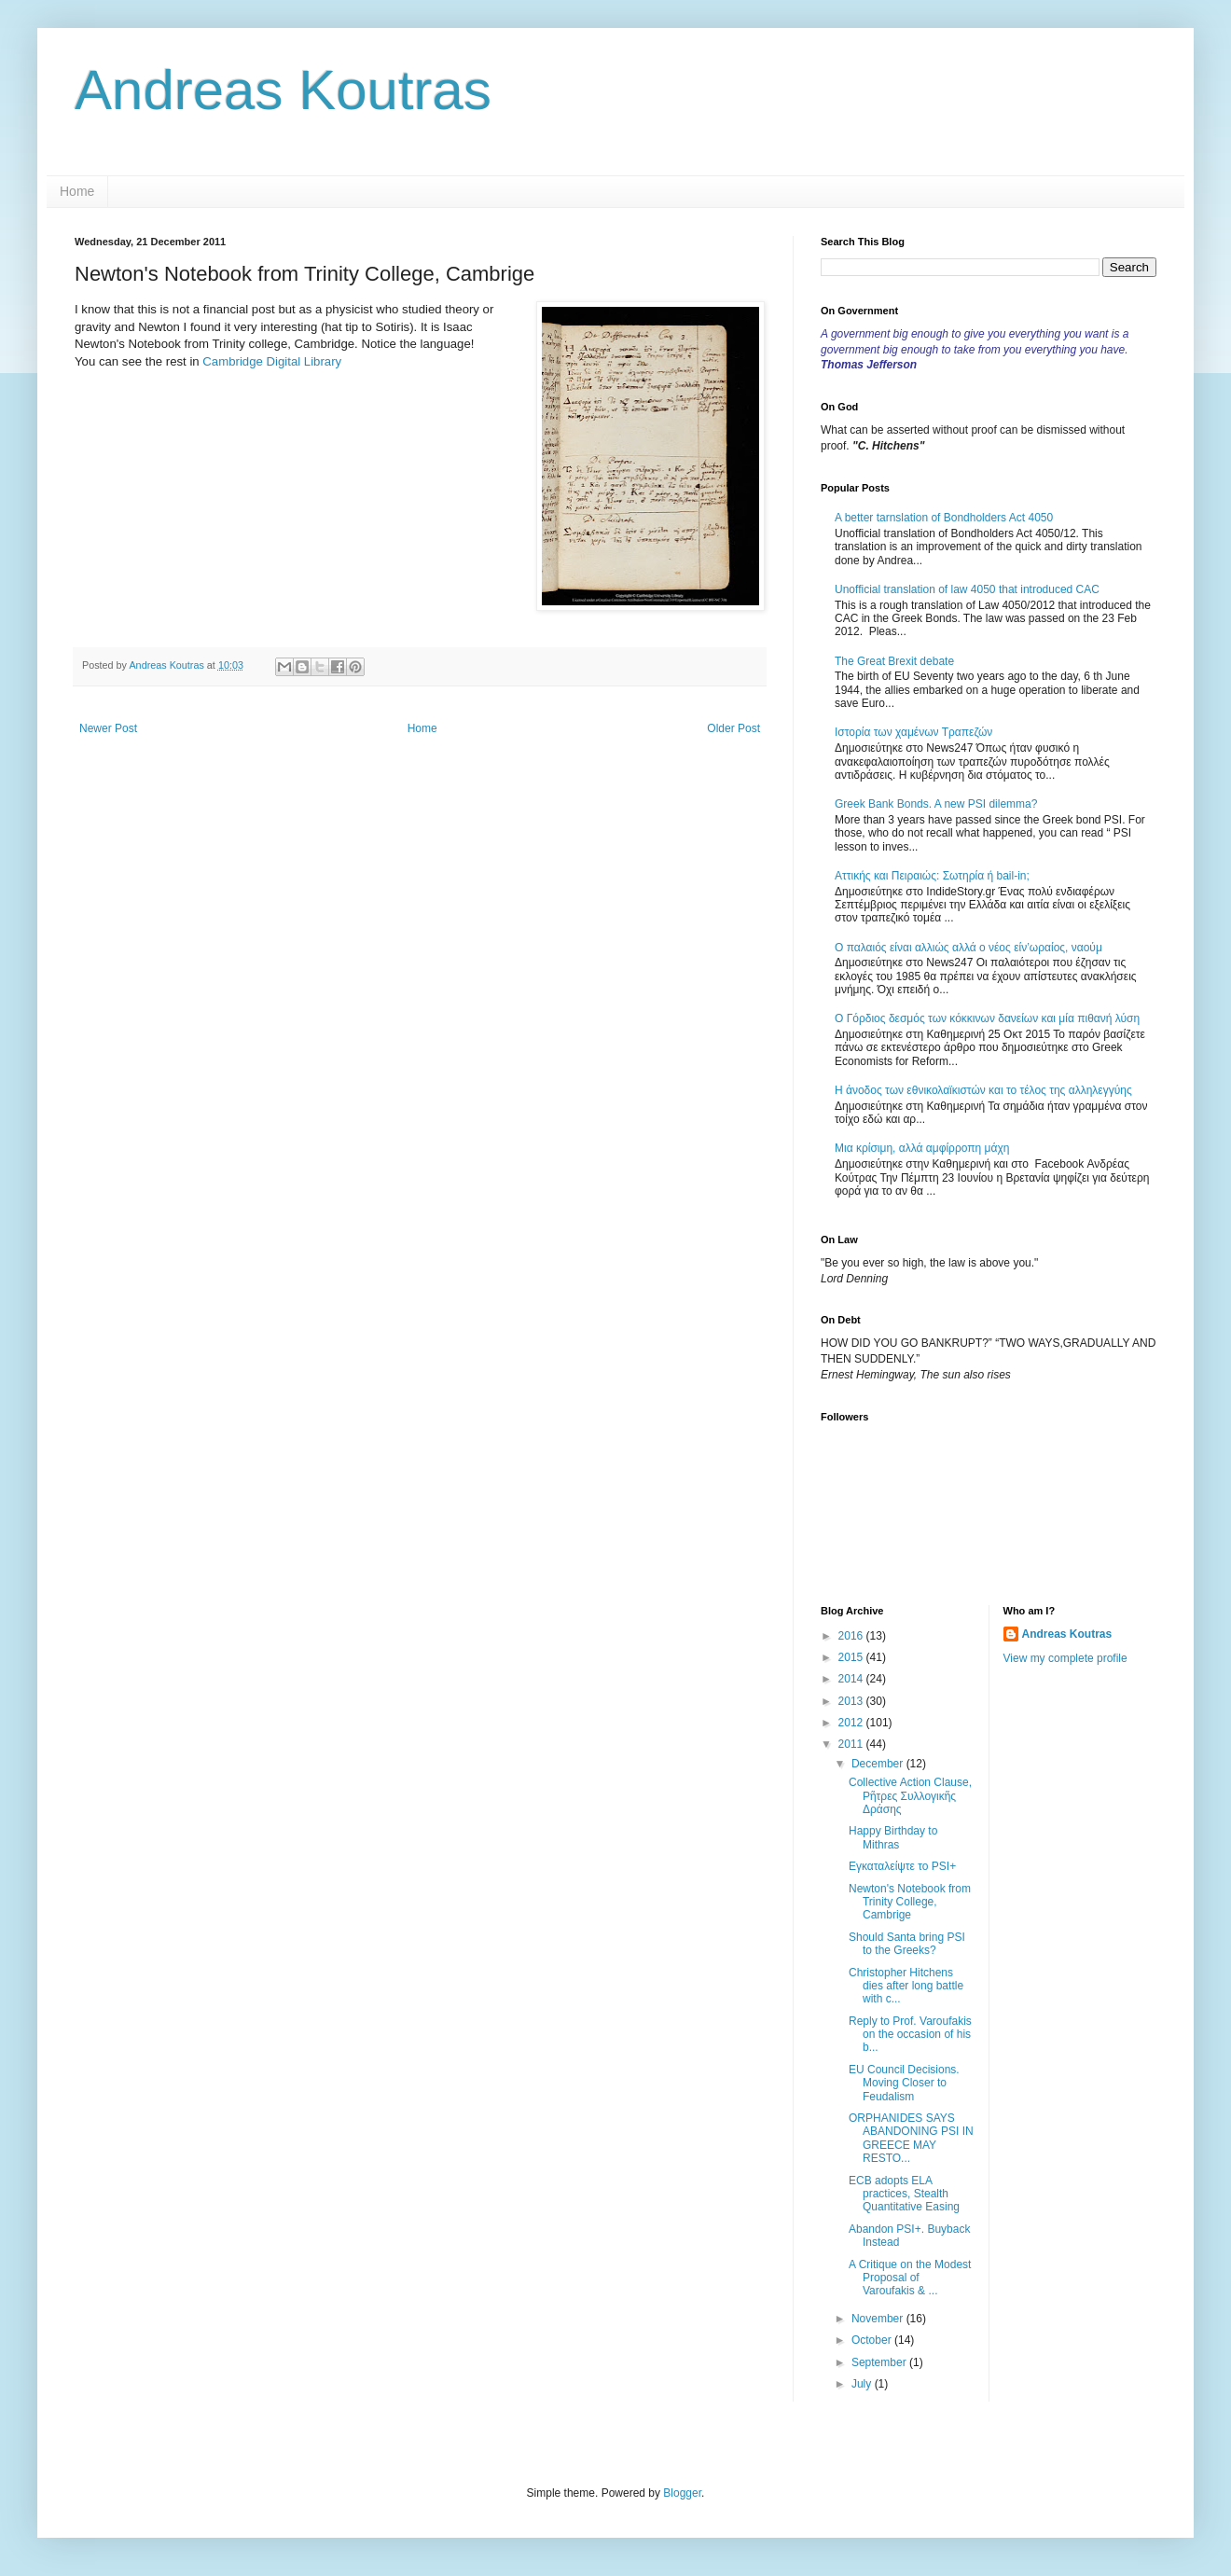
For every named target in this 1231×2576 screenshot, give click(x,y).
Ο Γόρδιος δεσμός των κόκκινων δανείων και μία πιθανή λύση (987, 1018)
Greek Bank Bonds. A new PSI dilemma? (936, 803)
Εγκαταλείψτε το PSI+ (902, 1866)
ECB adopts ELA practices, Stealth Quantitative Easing (904, 2194)
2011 (852, 1744)
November (878, 2318)
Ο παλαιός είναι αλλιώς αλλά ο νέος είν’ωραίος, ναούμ (968, 947)
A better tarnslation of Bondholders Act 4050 (944, 517)
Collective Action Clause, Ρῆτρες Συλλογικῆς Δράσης (910, 1796)
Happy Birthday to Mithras (893, 1837)
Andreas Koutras (283, 90)
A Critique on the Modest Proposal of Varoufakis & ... (910, 2278)
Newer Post (108, 728)
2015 (852, 1657)
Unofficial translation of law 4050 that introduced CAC (967, 589)
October (872, 2340)
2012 (852, 1722)
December (878, 1763)
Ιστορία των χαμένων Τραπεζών (913, 732)
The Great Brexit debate (894, 661)
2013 (852, 1701)
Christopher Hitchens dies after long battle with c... (906, 1986)
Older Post (733, 728)
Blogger (682, 2493)
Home (77, 191)
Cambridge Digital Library (271, 361)
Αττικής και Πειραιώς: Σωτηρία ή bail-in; (932, 875)
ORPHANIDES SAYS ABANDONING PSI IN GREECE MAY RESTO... (911, 2138)
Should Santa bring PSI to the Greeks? (907, 1944)
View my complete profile (1065, 1658)
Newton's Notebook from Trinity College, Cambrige (910, 1902)
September (880, 2362)
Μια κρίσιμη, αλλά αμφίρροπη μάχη (922, 1148)
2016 (852, 1635)
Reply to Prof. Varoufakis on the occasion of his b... (910, 2035)
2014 (852, 1678)
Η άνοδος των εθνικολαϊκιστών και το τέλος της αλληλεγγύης (983, 1090)
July (863, 2383)
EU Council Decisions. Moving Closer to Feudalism (904, 2083)
